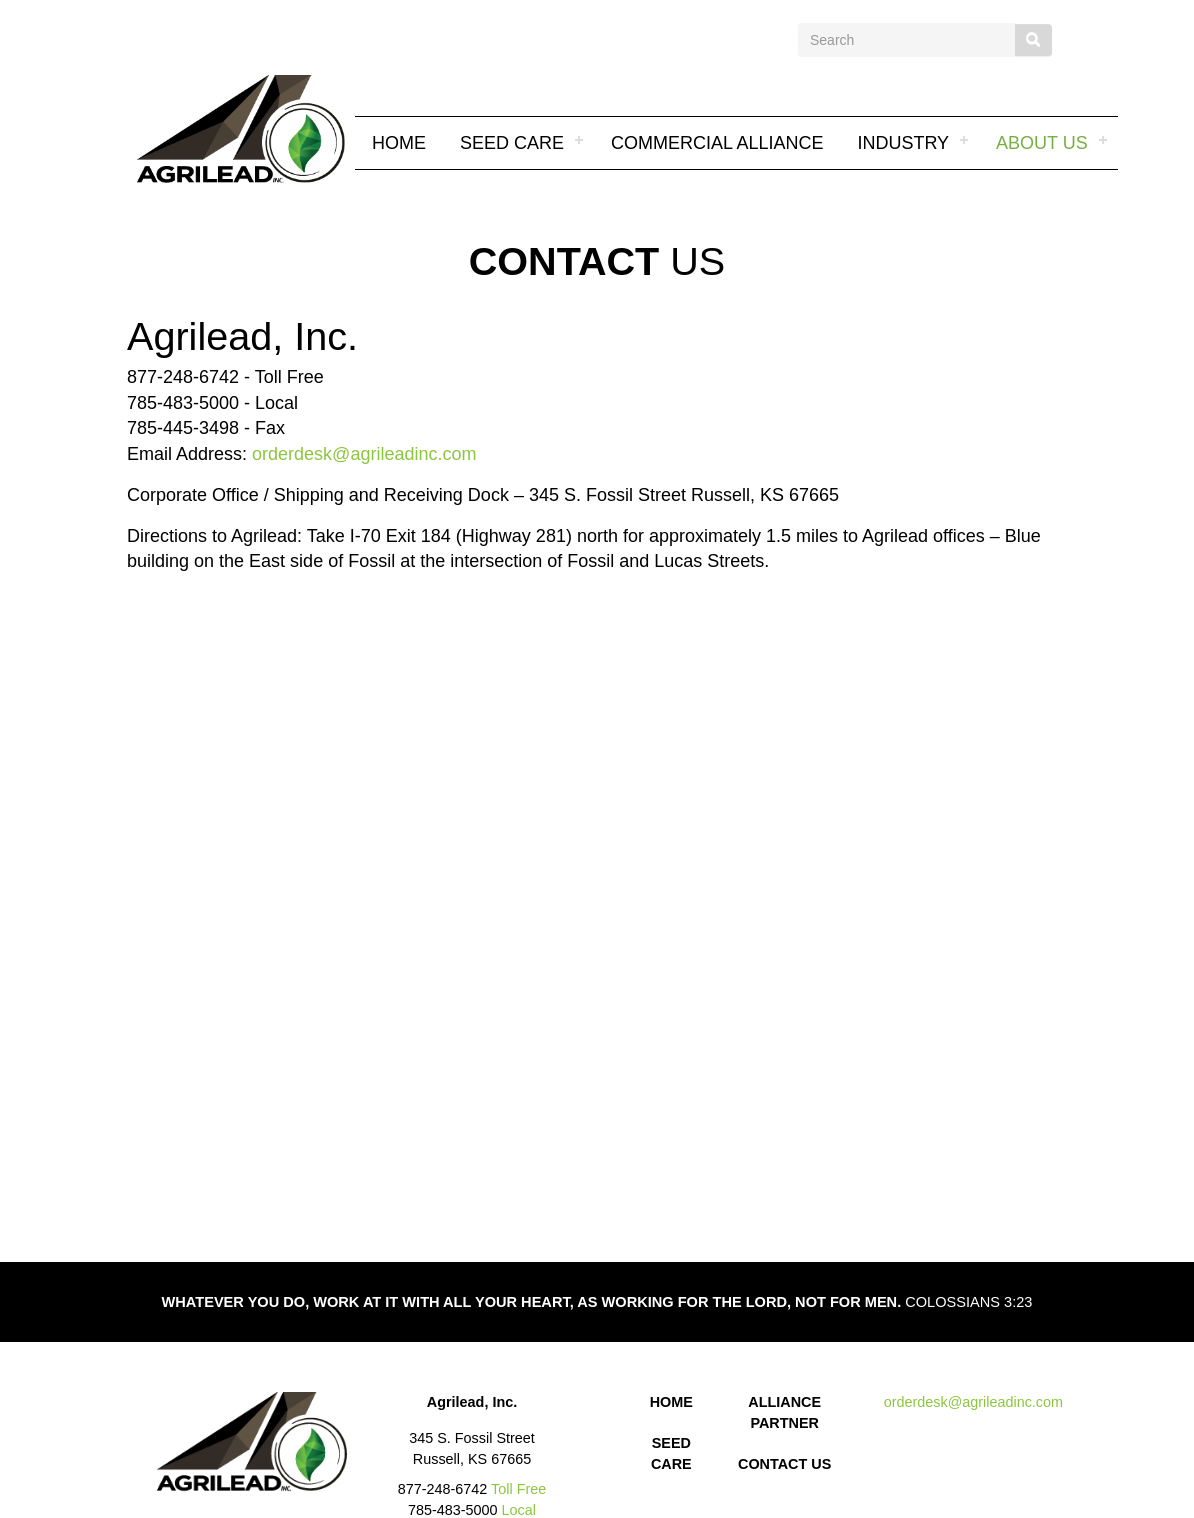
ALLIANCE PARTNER (784, 1412)
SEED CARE (512, 143)
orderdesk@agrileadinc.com (364, 454)
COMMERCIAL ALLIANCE (717, 143)
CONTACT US (784, 1464)
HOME (671, 1402)
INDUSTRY (903, 143)
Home (399, 143)
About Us (1042, 143)
